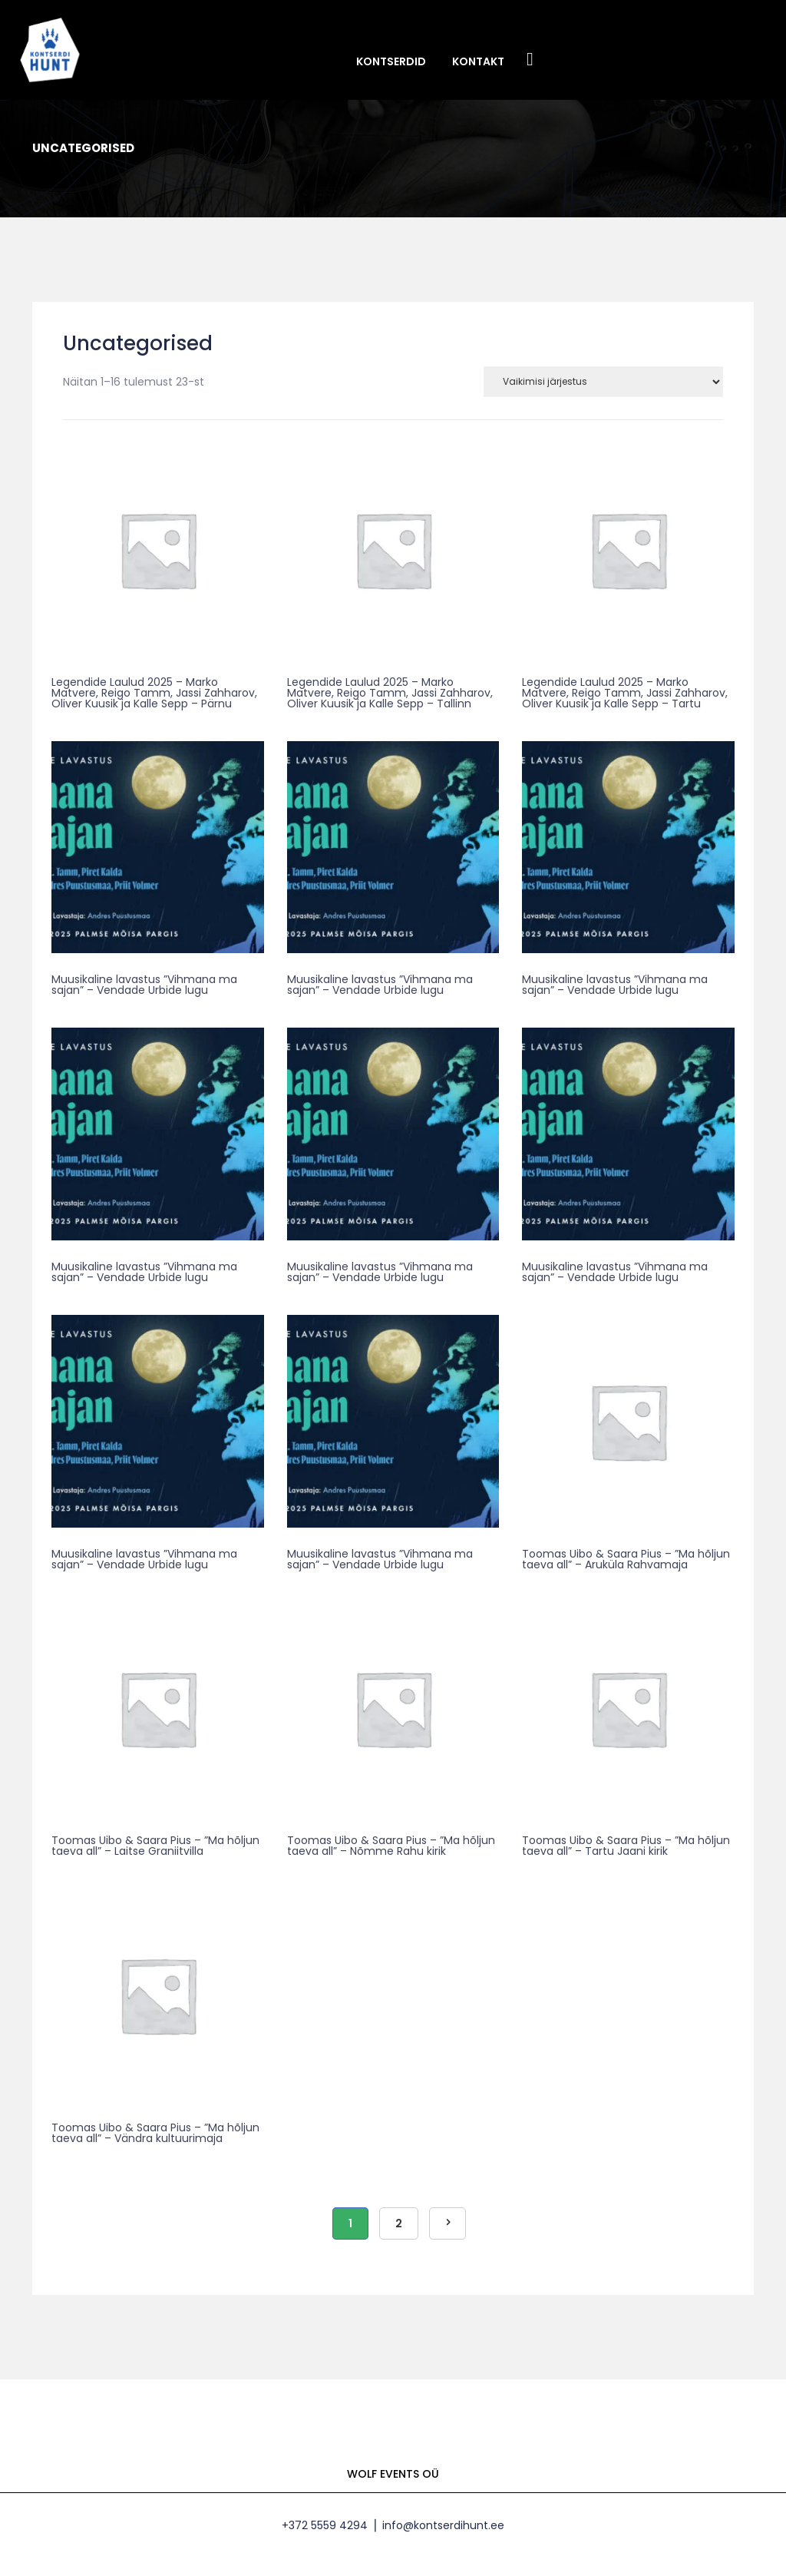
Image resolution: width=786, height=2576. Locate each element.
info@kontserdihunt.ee (443, 2525)
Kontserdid (391, 61)
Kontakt (478, 61)
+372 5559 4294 (325, 2525)
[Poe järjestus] (603, 381)
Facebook (530, 60)
